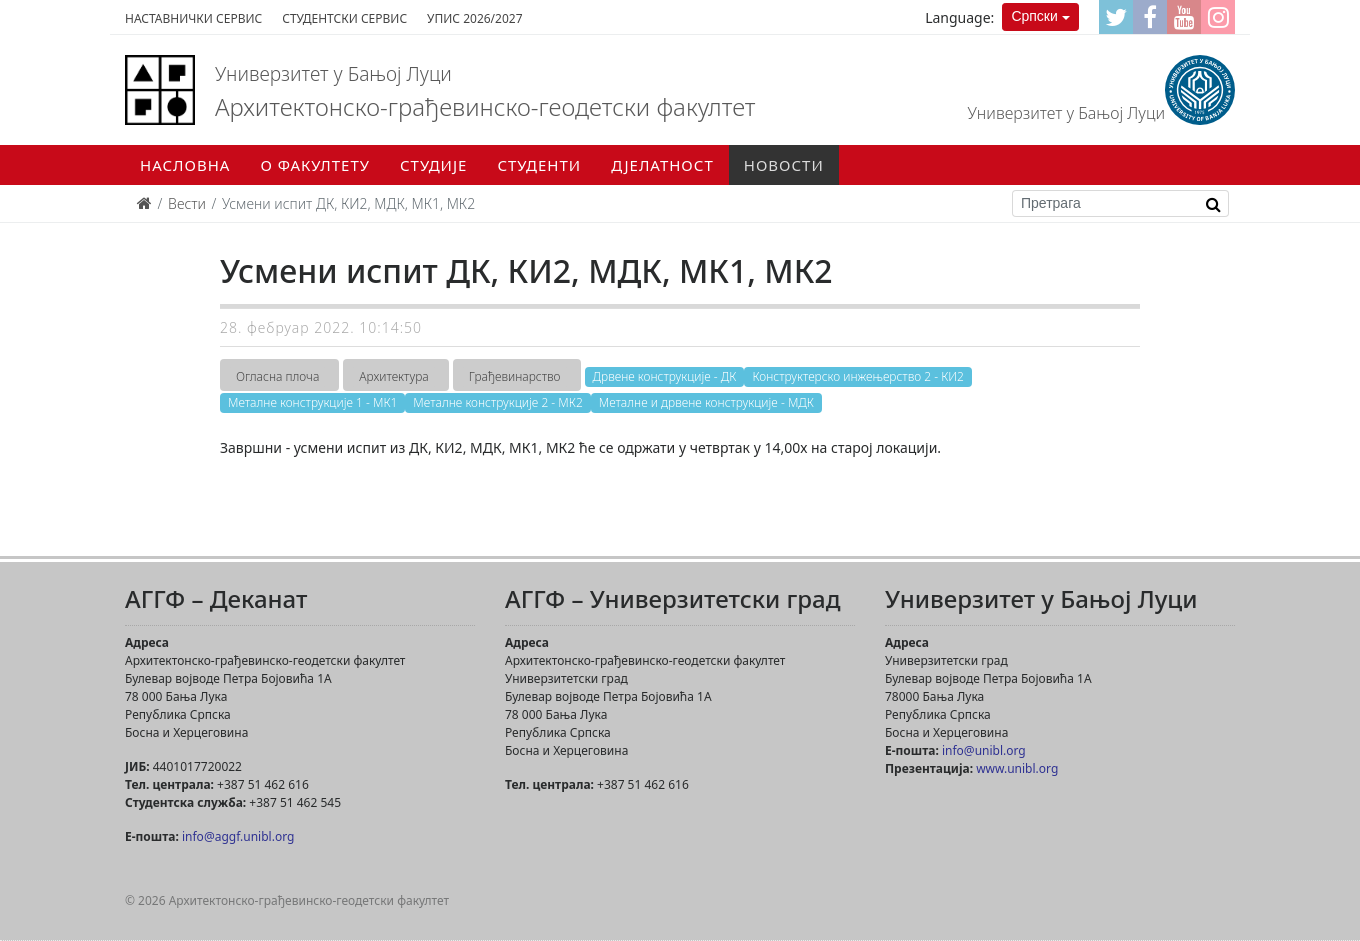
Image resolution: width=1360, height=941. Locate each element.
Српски (1034, 16)
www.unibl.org (1017, 768)
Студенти (539, 165)
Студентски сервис (344, 18)
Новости (784, 165)
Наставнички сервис (193, 18)
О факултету (315, 165)
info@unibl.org (984, 750)
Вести (187, 203)
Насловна (185, 165)
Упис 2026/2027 (474, 18)
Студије (433, 165)
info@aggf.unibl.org (238, 836)
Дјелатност (662, 165)
